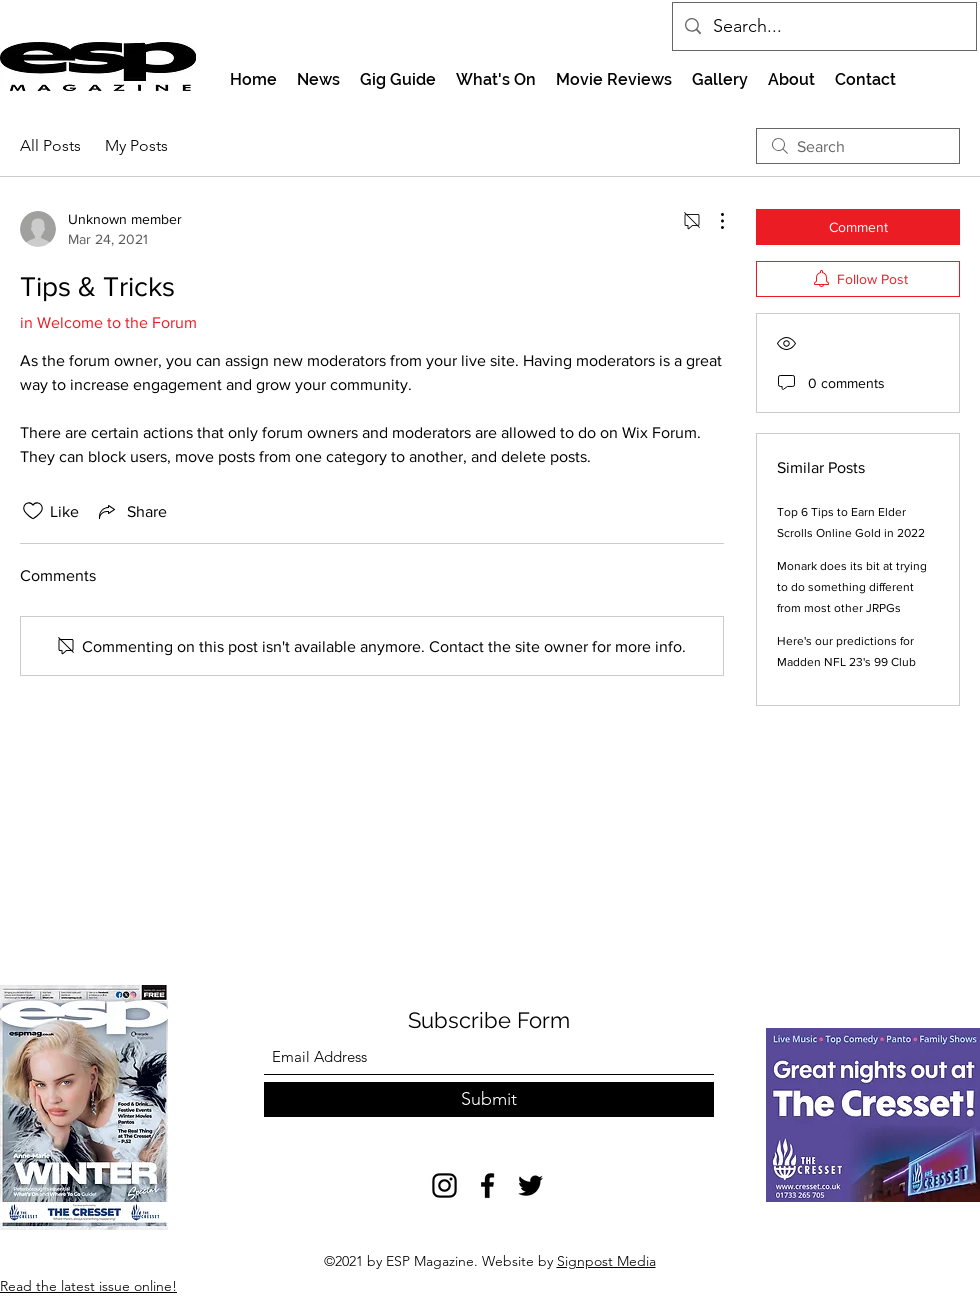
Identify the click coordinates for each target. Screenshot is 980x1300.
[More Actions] (712, 221)
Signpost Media (606, 1261)
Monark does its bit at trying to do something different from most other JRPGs (852, 587)
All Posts (50, 145)
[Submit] (489, 1099)
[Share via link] (131, 511)
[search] (858, 146)
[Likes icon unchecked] (33, 511)
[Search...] (823, 27)
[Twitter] (530, 1185)
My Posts (136, 145)
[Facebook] (487, 1185)
